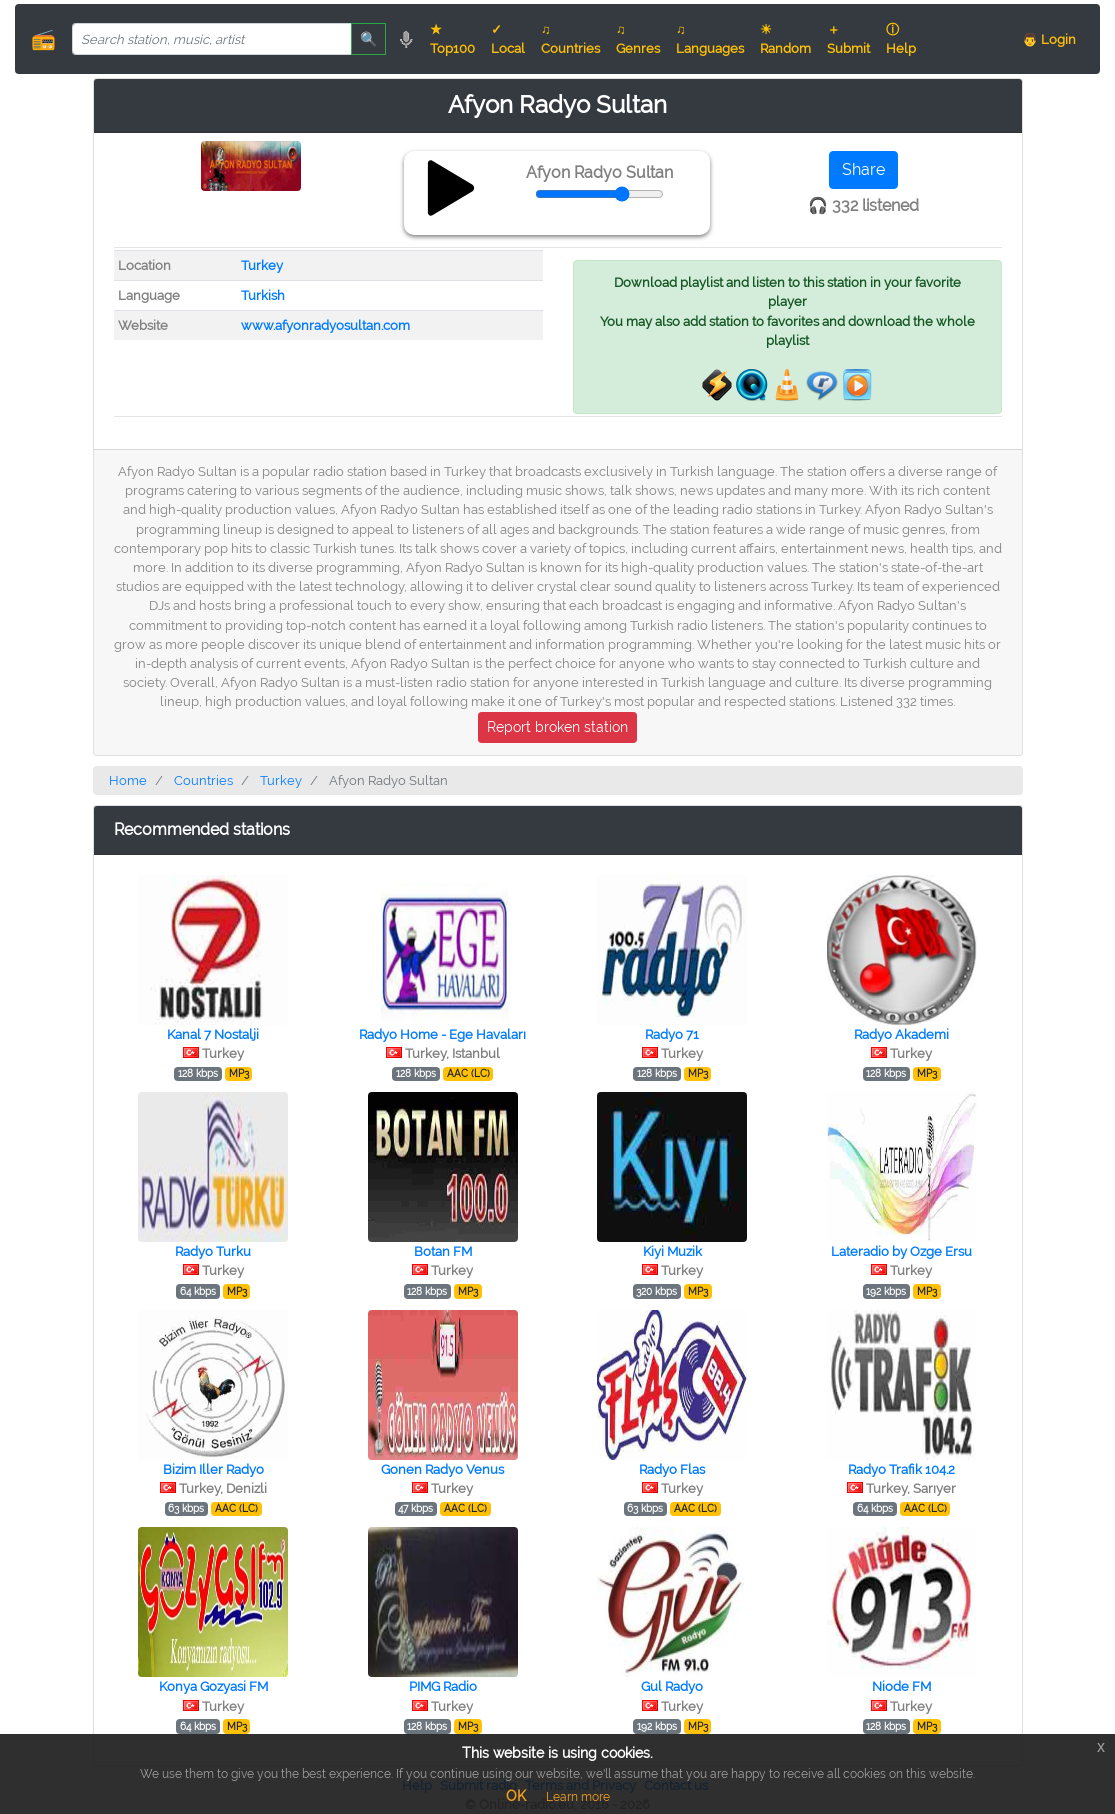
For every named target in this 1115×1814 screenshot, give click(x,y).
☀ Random (785, 39)
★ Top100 (452, 39)
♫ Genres (638, 39)
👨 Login (1049, 39)
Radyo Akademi (901, 1034)
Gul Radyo (672, 1686)
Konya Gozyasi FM (213, 1686)
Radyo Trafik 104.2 (901, 1469)
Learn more (578, 1797)
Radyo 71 (672, 1034)
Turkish (263, 295)
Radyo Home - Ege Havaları (442, 1034)
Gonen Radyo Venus (442, 1469)
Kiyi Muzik (672, 1251)
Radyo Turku (213, 1251)
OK (516, 1796)
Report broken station (557, 727)
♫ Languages (710, 39)
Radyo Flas (672, 1469)
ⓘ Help (901, 39)
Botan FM (443, 1251)
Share (863, 169)
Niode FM (901, 1686)
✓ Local (508, 39)
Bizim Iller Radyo (213, 1469)
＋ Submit (848, 39)
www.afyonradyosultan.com (325, 325)
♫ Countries (570, 39)
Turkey (262, 265)
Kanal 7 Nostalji (213, 1034)
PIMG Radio (443, 1686)
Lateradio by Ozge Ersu (901, 1251)
